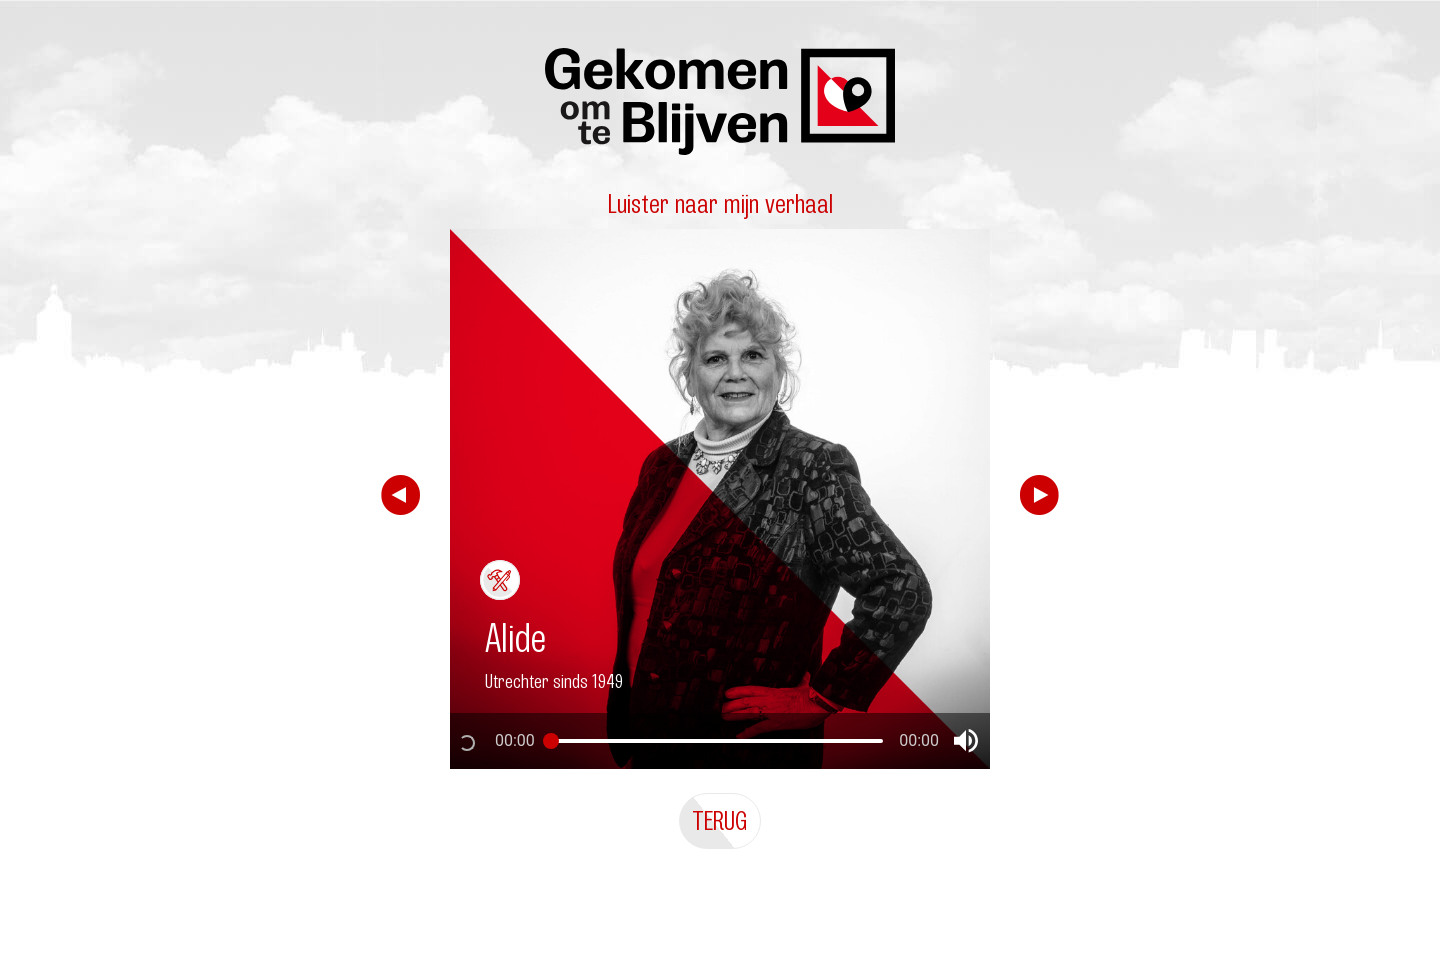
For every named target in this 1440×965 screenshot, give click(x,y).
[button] (966, 741)
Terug (720, 820)
